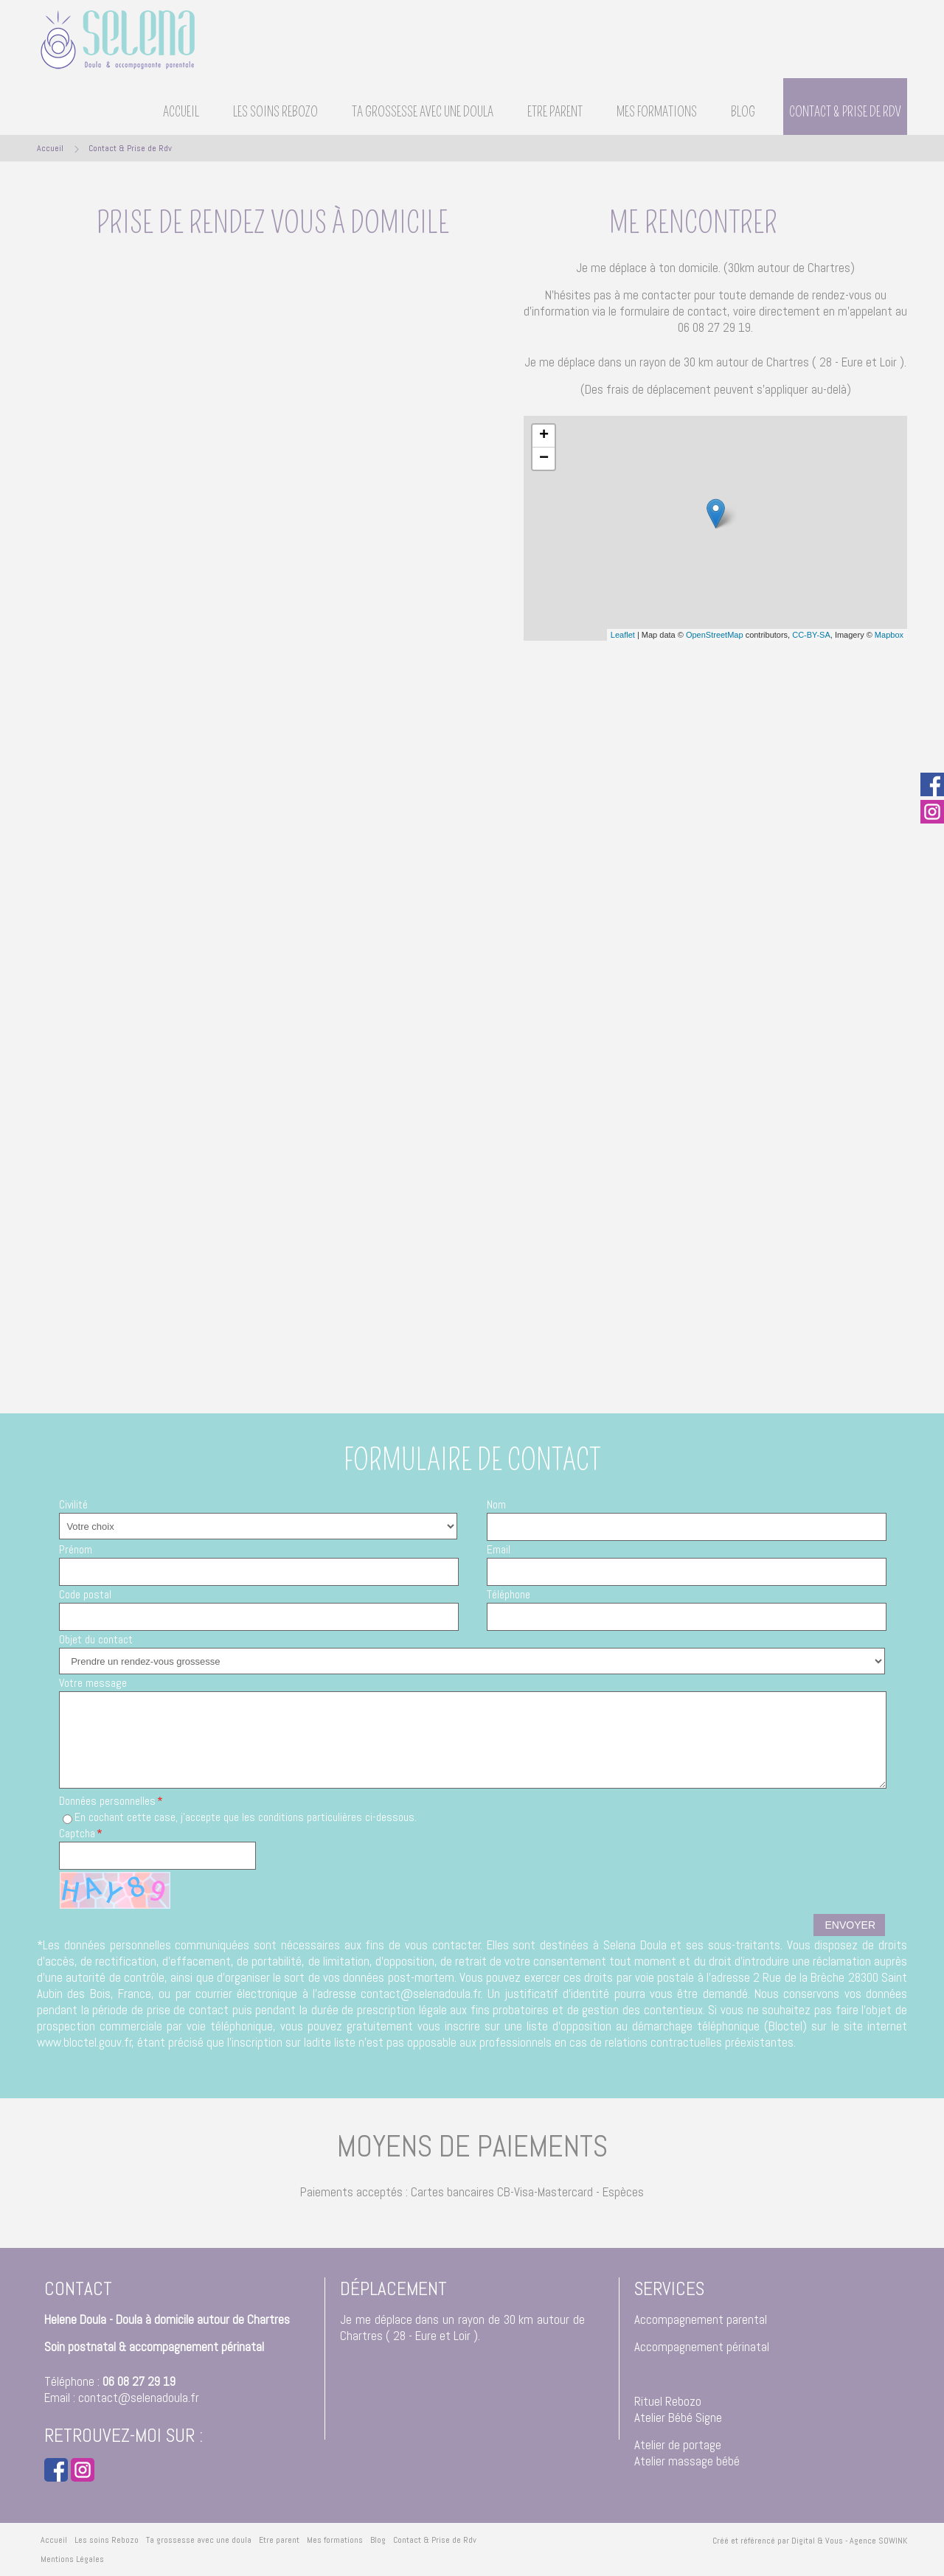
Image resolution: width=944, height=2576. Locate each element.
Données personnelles (107, 1801)
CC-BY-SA (811, 634)
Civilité (73, 1504)
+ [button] (544, 436)
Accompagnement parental (700, 2319)
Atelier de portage (677, 2445)
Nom (496, 1504)
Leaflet (623, 634)
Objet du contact (96, 1639)
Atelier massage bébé (687, 2461)
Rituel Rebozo (667, 2401)
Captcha (77, 1833)
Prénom (75, 1549)
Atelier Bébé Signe (678, 2417)
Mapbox (889, 634)
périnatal (747, 2347)
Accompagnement (678, 2347)
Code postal (85, 1594)
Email (498, 1549)
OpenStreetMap (714, 634)
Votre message (93, 1683)
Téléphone (508, 1594)
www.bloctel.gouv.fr (84, 2042)
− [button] (544, 459)
